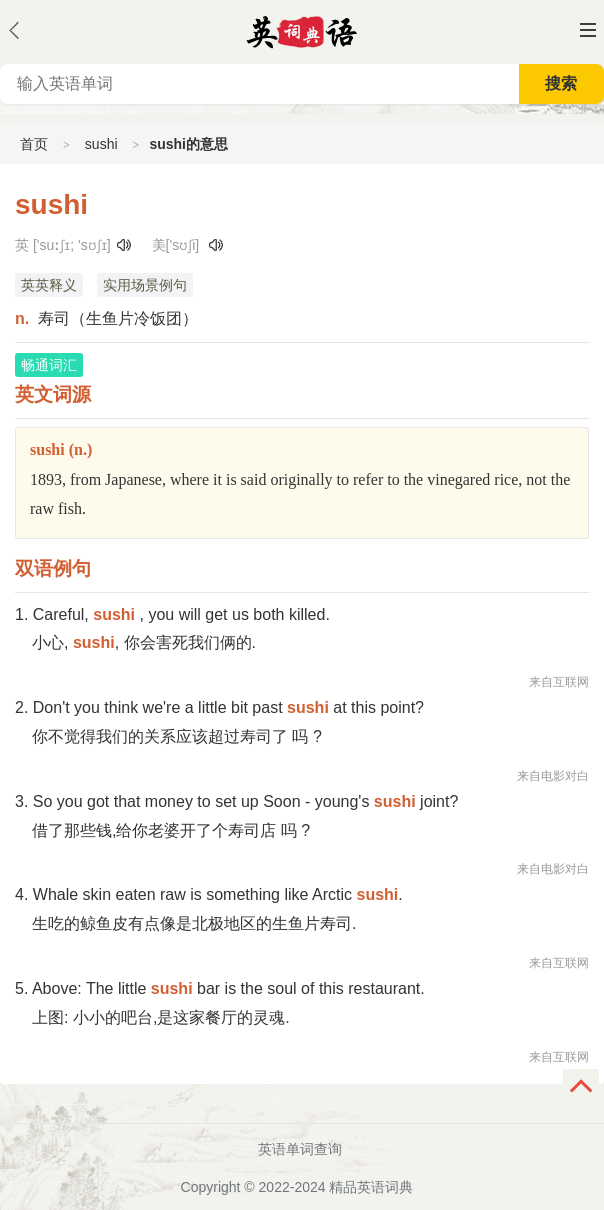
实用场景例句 (145, 285)
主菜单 (588, 30)
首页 (34, 144)
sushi (101, 144)
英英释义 (49, 285)
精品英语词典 (371, 1187)
